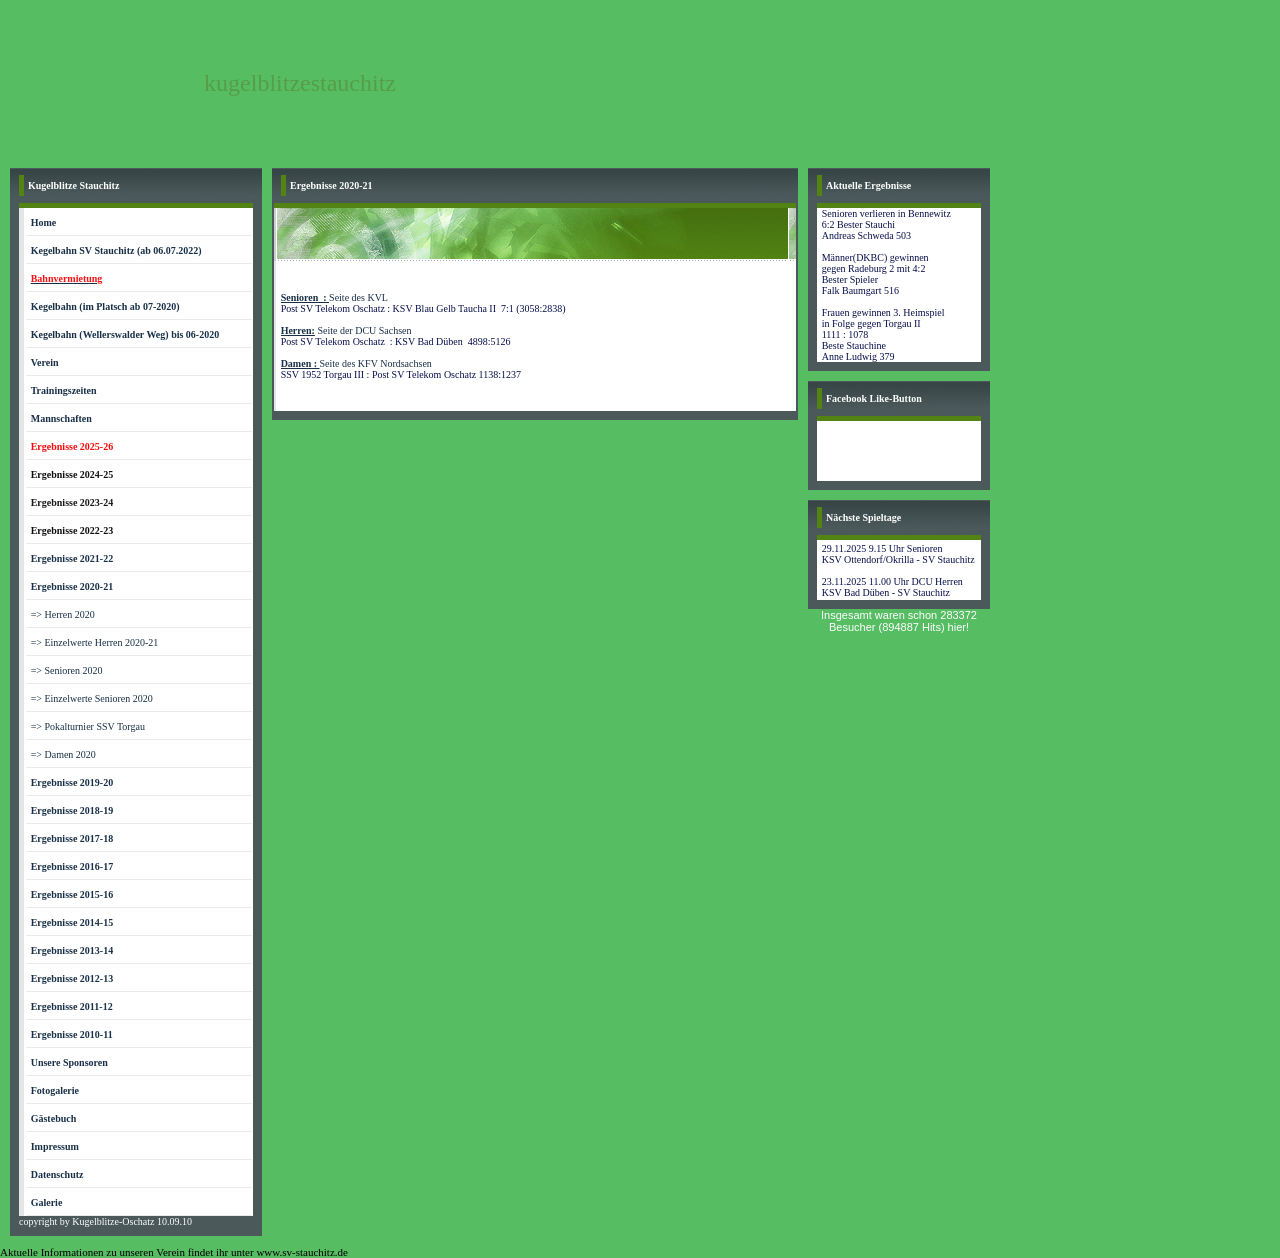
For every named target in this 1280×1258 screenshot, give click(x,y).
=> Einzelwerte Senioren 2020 (92, 698)
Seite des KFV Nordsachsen (356, 363)
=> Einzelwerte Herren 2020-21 (95, 642)
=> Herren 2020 (63, 614)
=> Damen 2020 (63, 754)
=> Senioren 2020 (67, 670)
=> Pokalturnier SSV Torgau (88, 726)
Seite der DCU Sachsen (346, 330)
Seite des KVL (334, 297)
